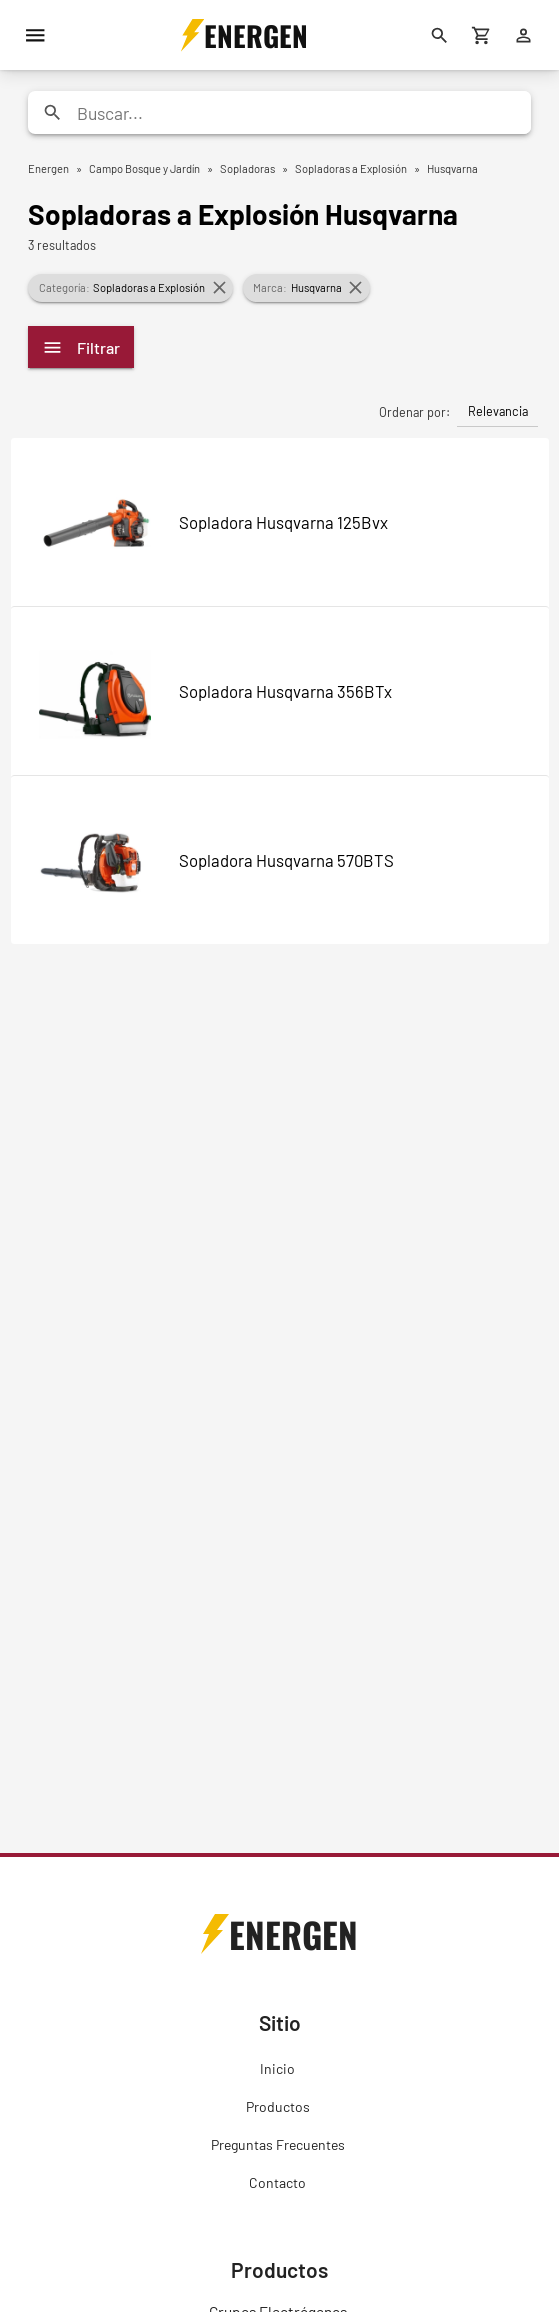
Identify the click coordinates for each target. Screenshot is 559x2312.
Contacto (277, 2182)
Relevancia (498, 411)
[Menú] (35, 35)
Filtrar (81, 347)
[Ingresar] (524, 35)
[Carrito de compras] (482, 35)
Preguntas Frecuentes (278, 2144)
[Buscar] (440, 35)
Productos (278, 2106)
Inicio (277, 2068)
